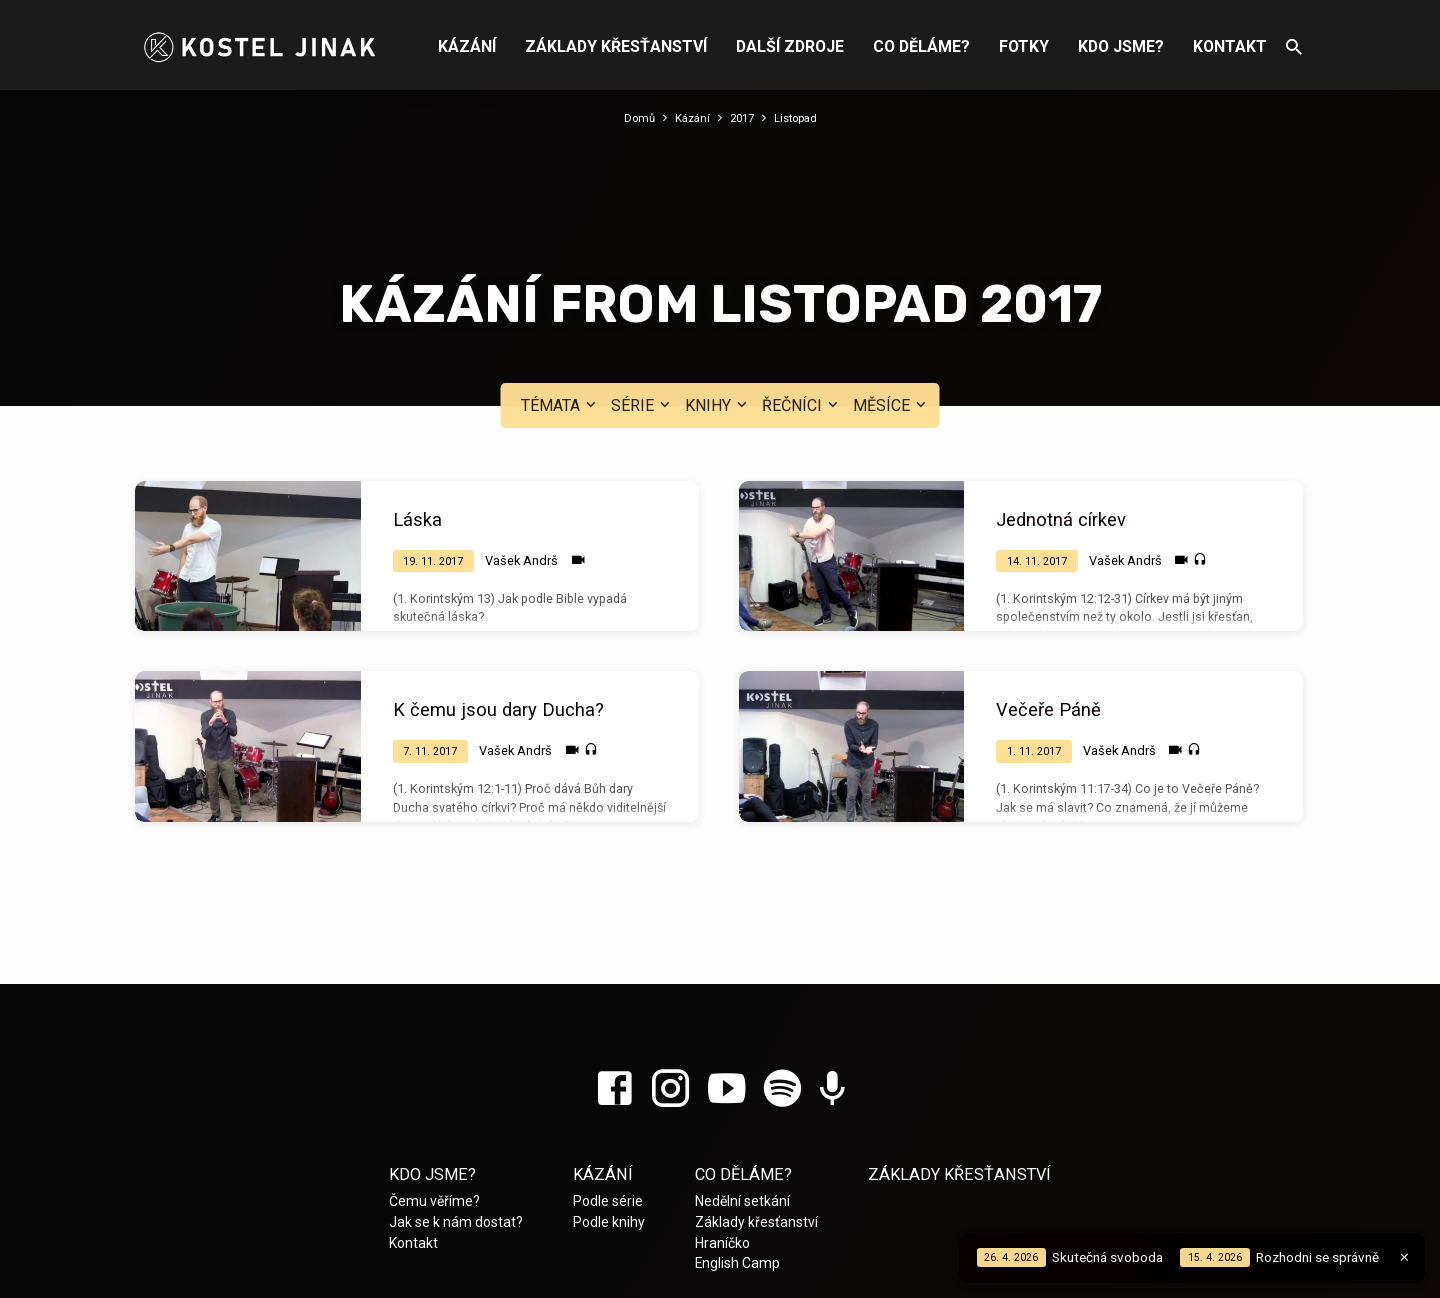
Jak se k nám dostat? (456, 1107)
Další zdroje (790, 46)
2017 (742, 117)
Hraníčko (722, 1127)
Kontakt (1230, 46)
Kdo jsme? (1121, 46)
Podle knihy (609, 1107)
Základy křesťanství (616, 46)
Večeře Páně (1048, 594)
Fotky (1024, 46)
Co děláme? (921, 46)
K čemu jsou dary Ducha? (498, 594)
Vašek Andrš (521, 444)
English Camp (737, 1148)
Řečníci (802, 289)
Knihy (718, 289)
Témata (561, 289)
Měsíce (892, 289)
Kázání (467, 46)
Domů (632, 117)
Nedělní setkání (742, 1086)
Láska (417, 404)
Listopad (800, 117)
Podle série (608, 1086)
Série (643, 289)
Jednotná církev (1061, 404)
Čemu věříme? (434, 1086)
